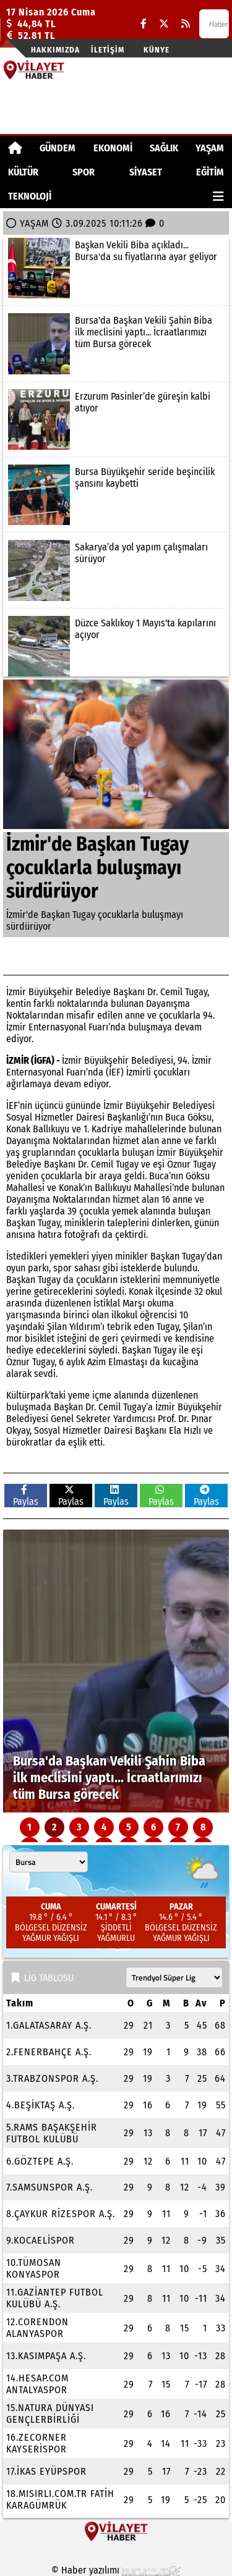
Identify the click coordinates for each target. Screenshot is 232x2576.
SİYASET (145, 172)
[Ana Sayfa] (15, 148)
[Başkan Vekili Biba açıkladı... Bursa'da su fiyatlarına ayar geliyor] (116, 268)
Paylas (25, 1495)
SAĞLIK (164, 148)
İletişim (107, 49)
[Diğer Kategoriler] (218, 196)
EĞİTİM (210, 172)
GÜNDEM (57, 148)
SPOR (83, 172)
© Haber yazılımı (116, 2570)
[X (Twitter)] (164, 24)
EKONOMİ (112, 148)
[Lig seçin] (174, 1977)
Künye (157, 49)
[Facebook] (143, 24)
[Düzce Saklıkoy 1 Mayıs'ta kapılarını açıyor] (116, 646)
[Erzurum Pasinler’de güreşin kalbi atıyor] (116, 419)
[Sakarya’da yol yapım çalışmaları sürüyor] (116, 570)
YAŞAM (209, 148)
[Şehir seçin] (48, 1861)
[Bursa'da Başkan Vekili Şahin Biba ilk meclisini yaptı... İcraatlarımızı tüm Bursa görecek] (116, 343)
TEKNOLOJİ (29, 196)
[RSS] (185, 24)
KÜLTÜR (23, 172)
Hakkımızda (55, 49)
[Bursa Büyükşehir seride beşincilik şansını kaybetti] (116, 495)
